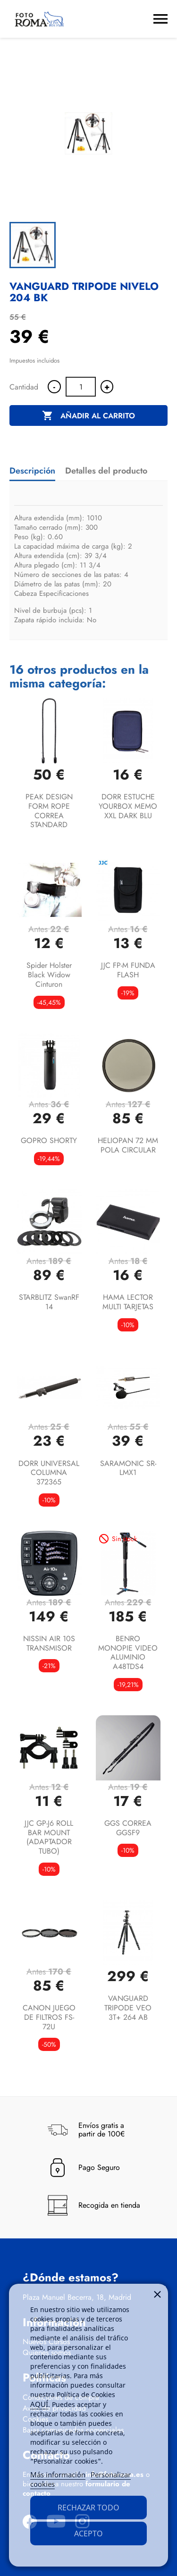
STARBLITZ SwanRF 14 (49, 1302)
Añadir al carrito (88, 416)
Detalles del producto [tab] (106, 471)
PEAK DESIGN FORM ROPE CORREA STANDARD (49, 810)
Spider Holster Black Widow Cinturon (49, 975)
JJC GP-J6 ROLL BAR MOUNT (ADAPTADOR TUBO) (49, 1837)
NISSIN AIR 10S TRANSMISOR (49, 1643)
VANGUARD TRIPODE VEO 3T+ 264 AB (128, 2008)
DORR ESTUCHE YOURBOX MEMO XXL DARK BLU (128, 806)
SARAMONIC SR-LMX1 (128, 1468)
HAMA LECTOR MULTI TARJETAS (127, 1302)
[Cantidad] (81, 387)
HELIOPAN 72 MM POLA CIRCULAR (128, 1145)
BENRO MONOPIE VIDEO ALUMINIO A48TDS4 (128, 1652)
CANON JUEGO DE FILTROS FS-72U (49, 2017)
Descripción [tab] (32, 471)
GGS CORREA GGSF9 (128, 1828)
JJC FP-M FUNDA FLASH (128, 970)
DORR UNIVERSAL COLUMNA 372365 (48, 1473)
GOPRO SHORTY (49, 1140)
